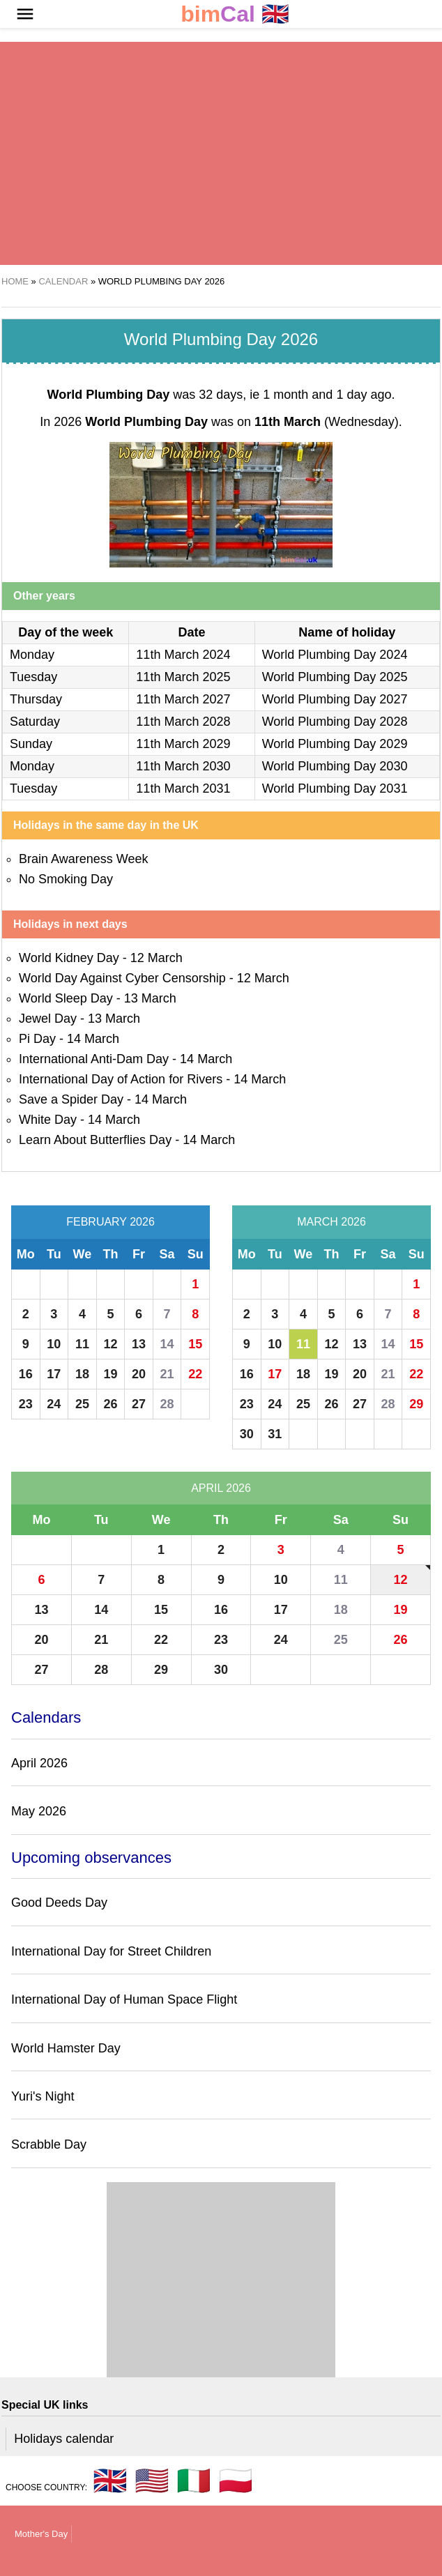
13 (139, 1344)
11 (82, 1344)
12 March (156, 958)
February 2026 (110, 1222)
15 (195, 1344)
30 (247, 1434)
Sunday (31, 744)
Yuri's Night (42, 2096)
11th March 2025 (183, 677)
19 (110, 1374)
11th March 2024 (183, 655)
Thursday (36, 699)
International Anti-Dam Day (94, 1059)
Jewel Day (48, 1019)
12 (110, 1344)
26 (110, 1404)
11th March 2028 (183, 722)
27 (139, 1404)
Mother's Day (41, 2534)
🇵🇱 (235, 2480)
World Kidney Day (69, 958)
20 (139, 1374)
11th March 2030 (183, 766)
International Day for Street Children (111, 1951)
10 (54, 1344)
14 (167, 1344)
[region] (221, 153)
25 (82, 1404)
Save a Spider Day (71, 1099)
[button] (25, 14)
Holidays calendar (64, 2439)
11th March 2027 (183, 699)
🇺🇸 (152, 2480)
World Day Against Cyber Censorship (122, 978)
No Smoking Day (66, 879)
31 (275, 1434)
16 (26, 1374)
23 (26, 1404)
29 (416, 1404)
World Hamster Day (66, 2048)
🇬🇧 (235, 14)
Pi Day (37, 1039)
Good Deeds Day (59, 1903)
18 (82, 1374)
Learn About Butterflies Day (95, 1140)
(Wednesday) (326, 422)
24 (54, 1404)
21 (167, 1374)
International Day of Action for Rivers (120, 1079)
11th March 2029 (183, 744)
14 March (93, 1039)
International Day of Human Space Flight (124, 1999)
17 (54, 1374)
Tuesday (33, 677)
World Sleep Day (66, 998)
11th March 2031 (183, 788)
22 (195, 1374)
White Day (48, 1120)
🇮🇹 (193, 2480)
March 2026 (331, 1222)
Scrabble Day (48, 2144)
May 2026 (38, 1811)
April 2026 (221, 1488)
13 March (150, 998)
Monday (32, 655)
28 (167, 1404)
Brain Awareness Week (83, 859)
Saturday (35, 722)
